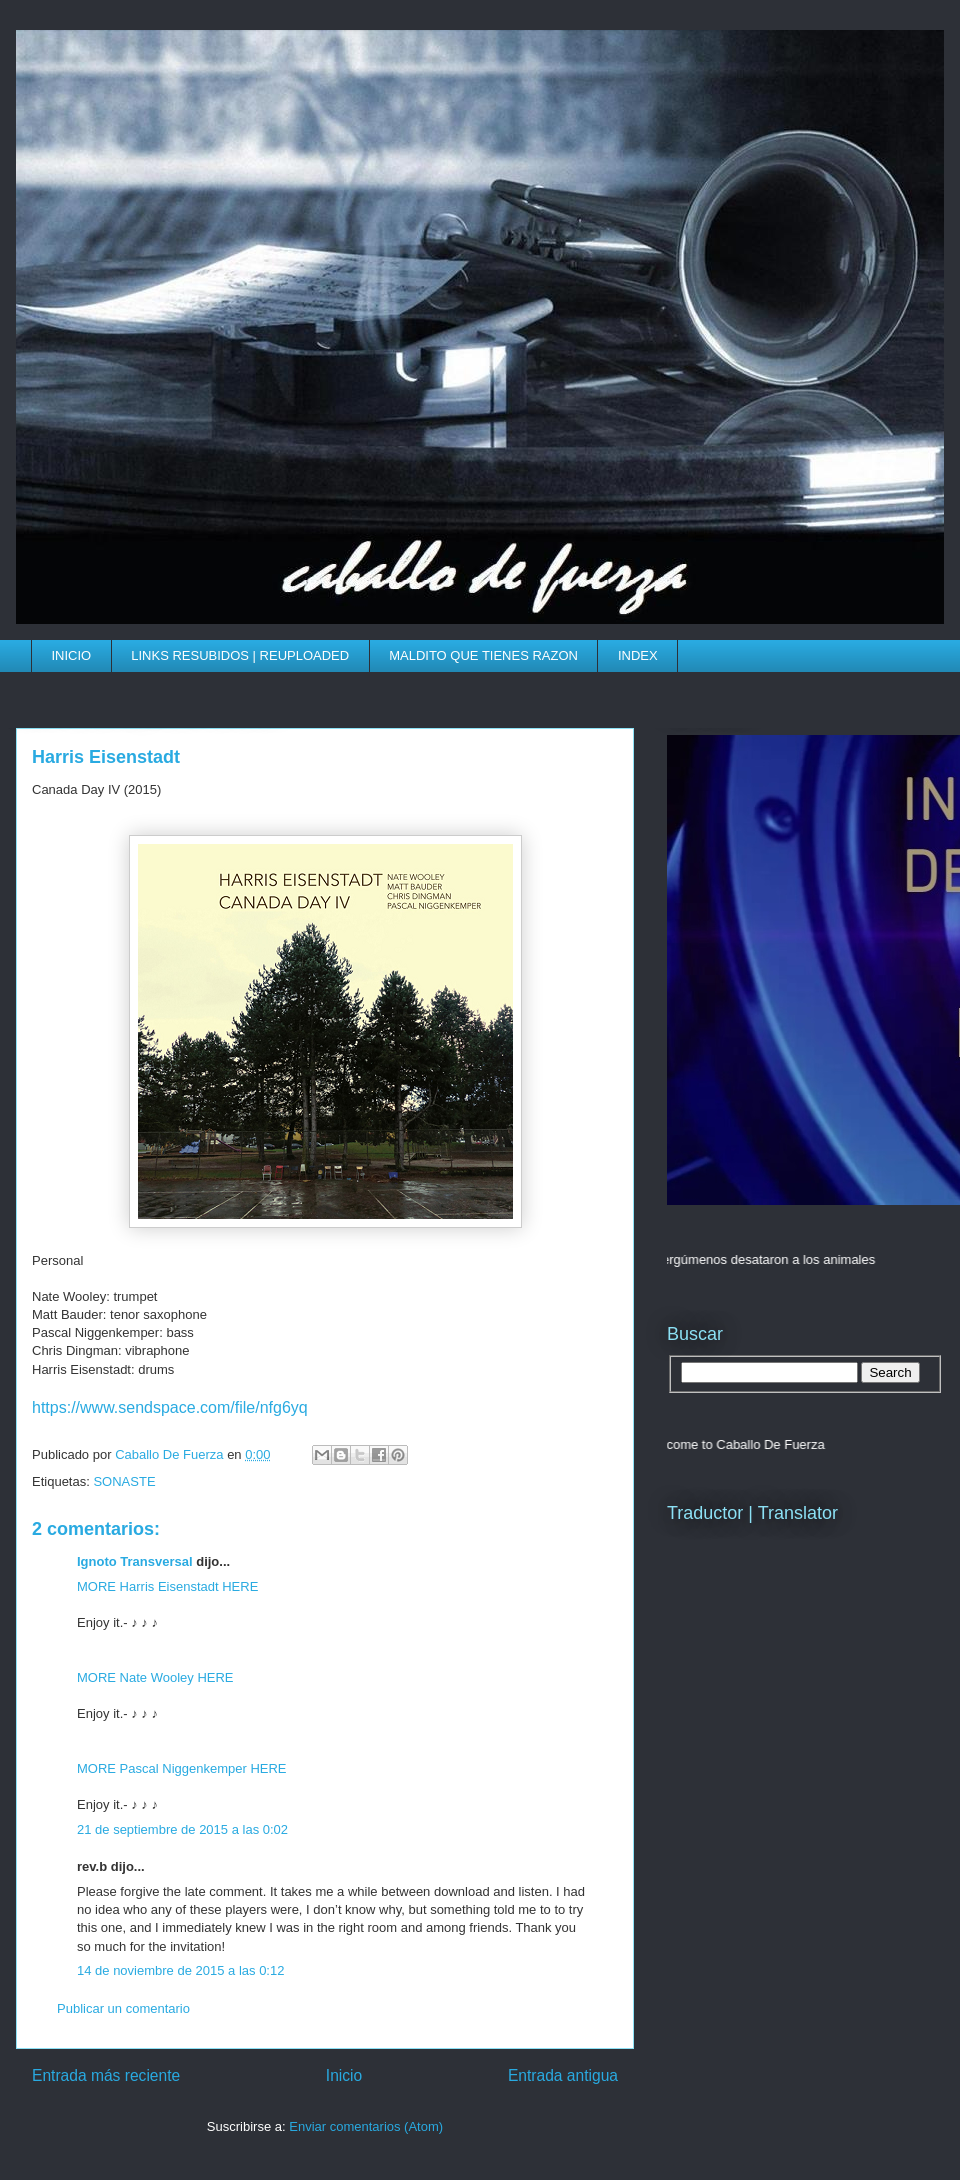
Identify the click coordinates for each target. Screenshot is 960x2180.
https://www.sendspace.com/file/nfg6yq (170, 1407)
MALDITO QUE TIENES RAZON (483, 655)
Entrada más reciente (106, 2075)
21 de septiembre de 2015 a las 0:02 (182, 1829)
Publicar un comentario (123, 2008)
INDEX (638, 655)
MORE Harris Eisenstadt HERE (167, 1586)
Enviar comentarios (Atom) (366, 2126)
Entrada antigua (563, 2075)
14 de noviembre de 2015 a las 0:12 (180, 1970)
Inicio (344, 2075)
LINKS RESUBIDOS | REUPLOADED (240, 655)
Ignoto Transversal (135, 1561)
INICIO (72, 655)
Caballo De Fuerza (171, 1454)
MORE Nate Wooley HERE (155, 1677)
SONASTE (124, 1481)
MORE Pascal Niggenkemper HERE (182, 1768)
